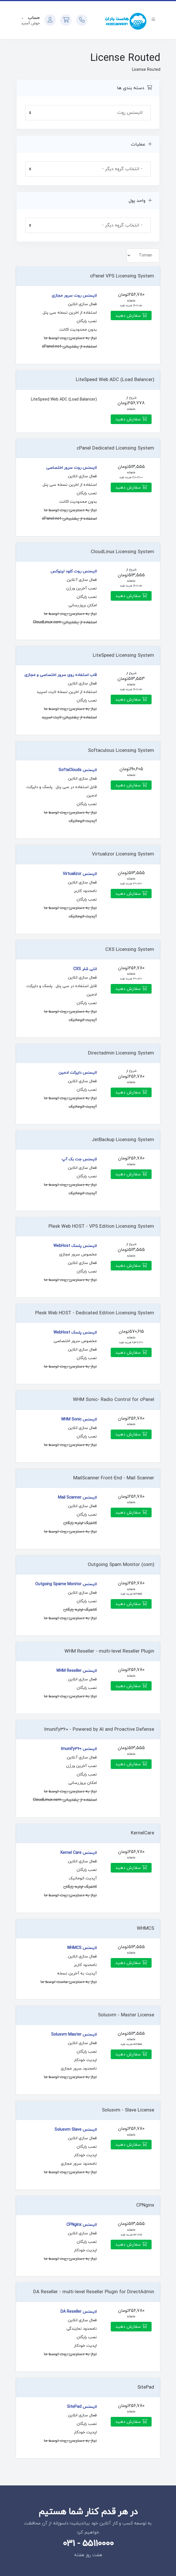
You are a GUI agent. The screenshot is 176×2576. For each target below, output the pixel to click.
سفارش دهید (131, 316)
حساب (33, 18)
